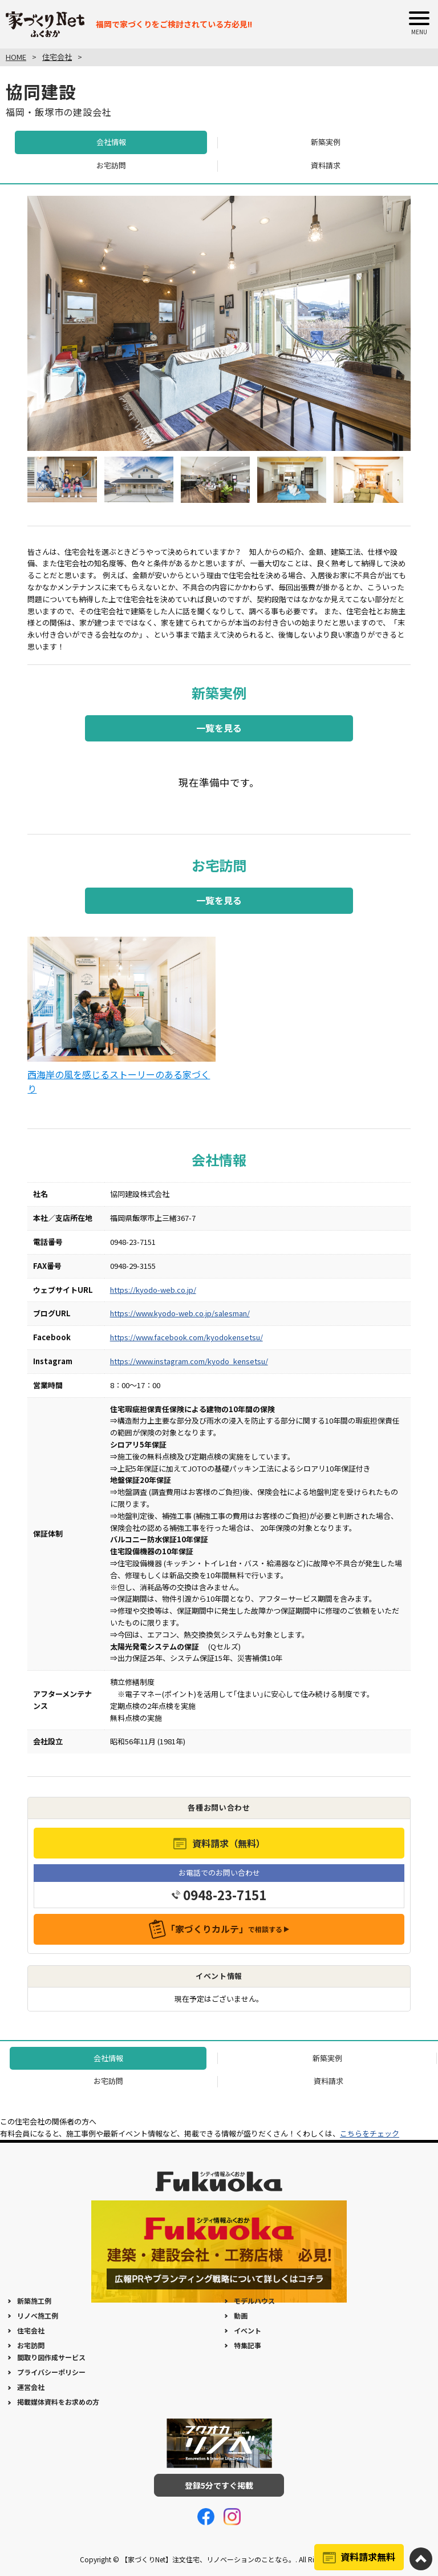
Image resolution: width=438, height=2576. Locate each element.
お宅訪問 (111, 165)
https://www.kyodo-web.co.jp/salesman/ (180, 1313)
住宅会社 (30, 2330)
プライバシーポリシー (51, 2372)
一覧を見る (219, 728)
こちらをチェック (369, 2133)
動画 (241, 2315)
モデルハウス (254, 2300)
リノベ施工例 (37, 2315)
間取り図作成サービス (51, 2357)
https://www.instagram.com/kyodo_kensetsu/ (189, 1361)
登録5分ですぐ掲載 (219, 2485)
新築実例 (325, 141)
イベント (247, 2330)
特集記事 (247, 2345)
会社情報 (111, 141)
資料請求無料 (367, 2556)
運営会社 (30, 2387)
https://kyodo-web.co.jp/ (153, 1289)
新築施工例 (34, 2300)
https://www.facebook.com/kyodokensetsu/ (186, 1337)
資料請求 (325, 165)
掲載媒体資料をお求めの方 (58, 2401)
